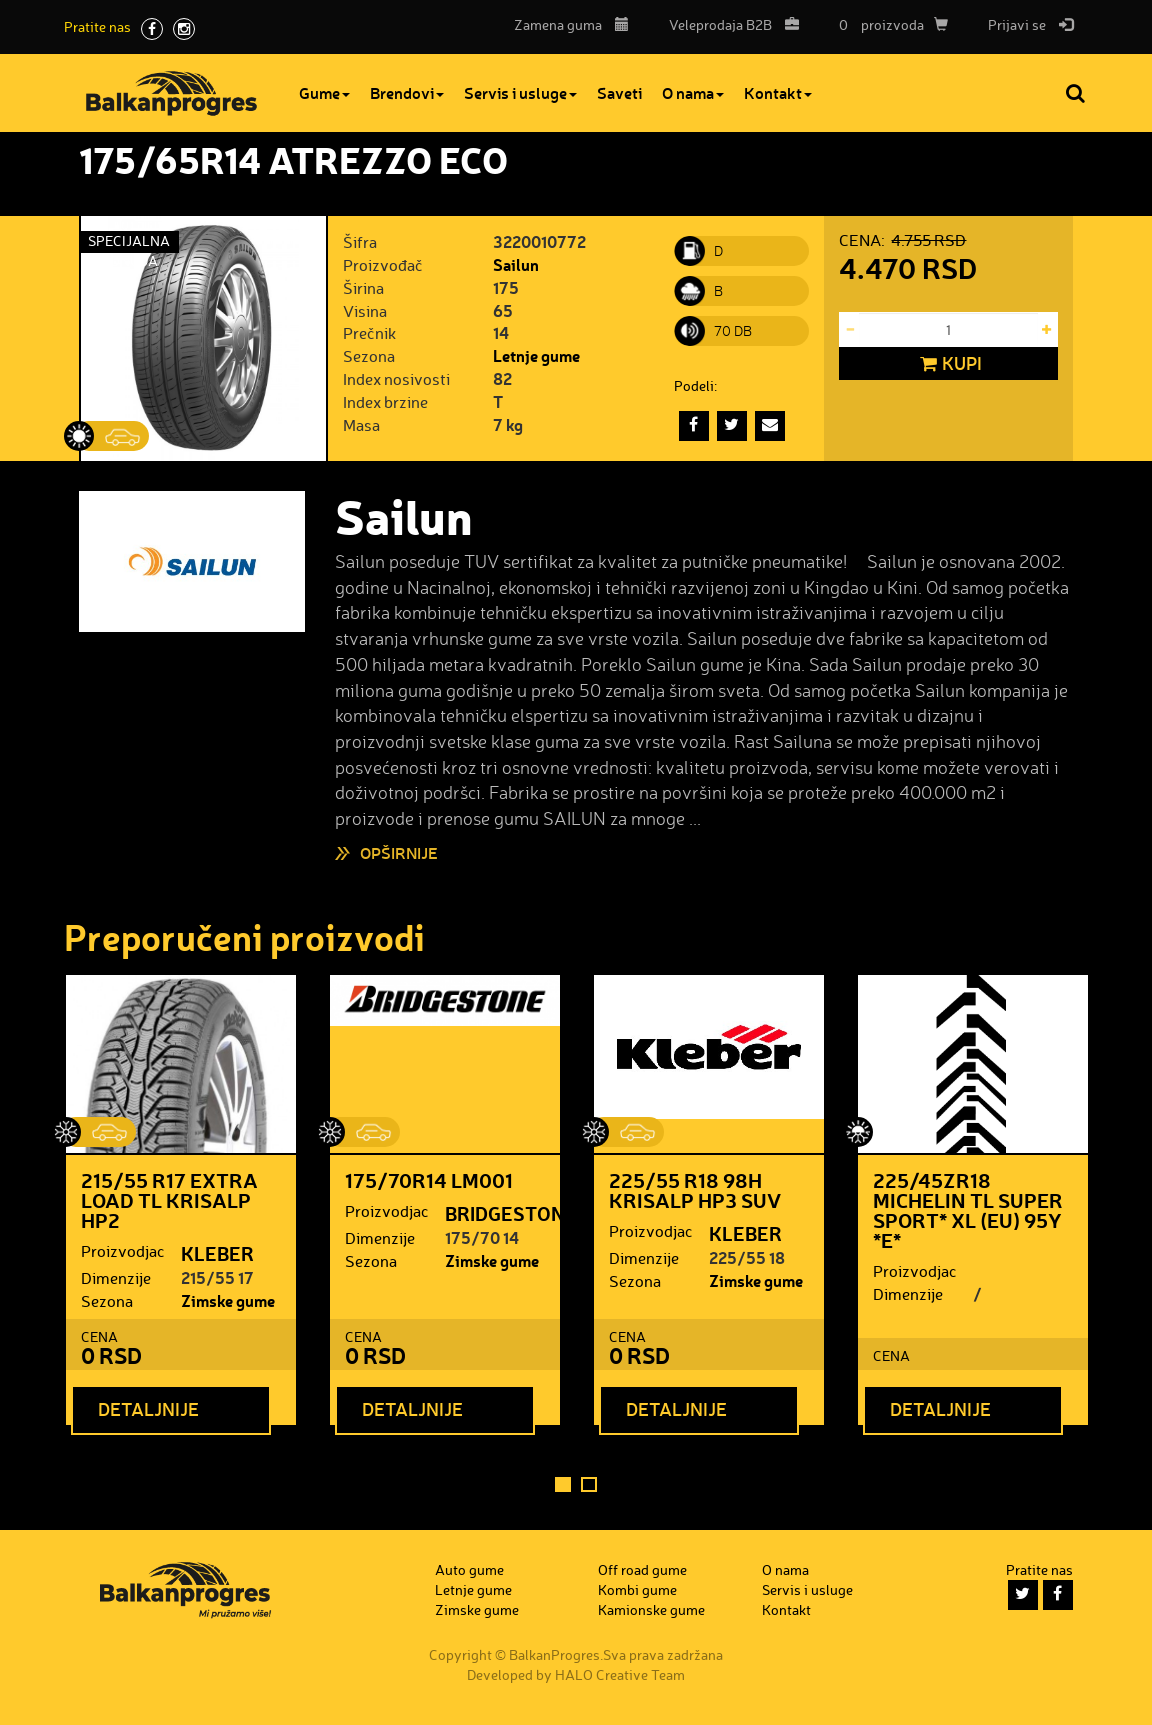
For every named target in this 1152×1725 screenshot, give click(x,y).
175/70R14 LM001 (429, 1180)
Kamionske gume (651, 1609)
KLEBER (217, 1253)
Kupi (948, 364)
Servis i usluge (520, 92)
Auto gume (469, 1569)
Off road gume (642, 1569)
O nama (693, 92)
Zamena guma (571, 24)
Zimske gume (228, 1300)
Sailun (516, 264)
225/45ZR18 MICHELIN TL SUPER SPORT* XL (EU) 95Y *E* (968, 1210)
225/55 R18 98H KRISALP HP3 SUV (695, 1190)
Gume (324, 92)
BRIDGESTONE (511, 1213)
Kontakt (778, 92)
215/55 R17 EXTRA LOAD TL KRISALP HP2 (169, 1200)
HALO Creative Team (620, 1674)
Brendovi (407, 92)
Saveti (619, 92)
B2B (729, 24)
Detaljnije (148, 1409)
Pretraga (1077, 93)
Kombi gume (637, 1589)
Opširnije (399, 852)
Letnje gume (536, 355)
